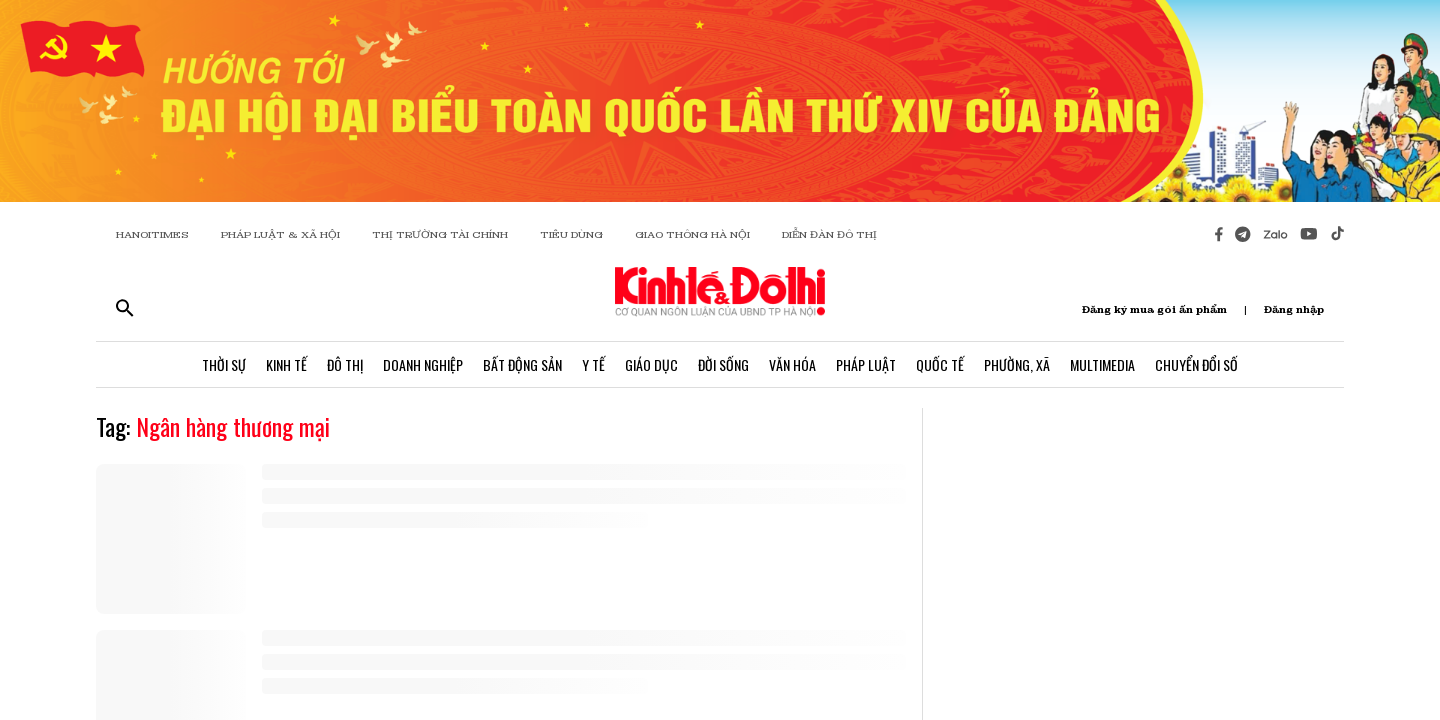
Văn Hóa (792, 364)
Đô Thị (345, 364)
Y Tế (593, 364)
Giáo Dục (651, 364)
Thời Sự (224, 364)
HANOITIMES (152, 234)
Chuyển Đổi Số (1196, 364)
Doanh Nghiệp (423, 364)
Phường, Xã (1017, 364)
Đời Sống (723, 364)
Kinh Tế (286, 364)
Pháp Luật (866, 364)
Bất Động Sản (522, 364)
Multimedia (1102, 364)
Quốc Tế (940, 364)
